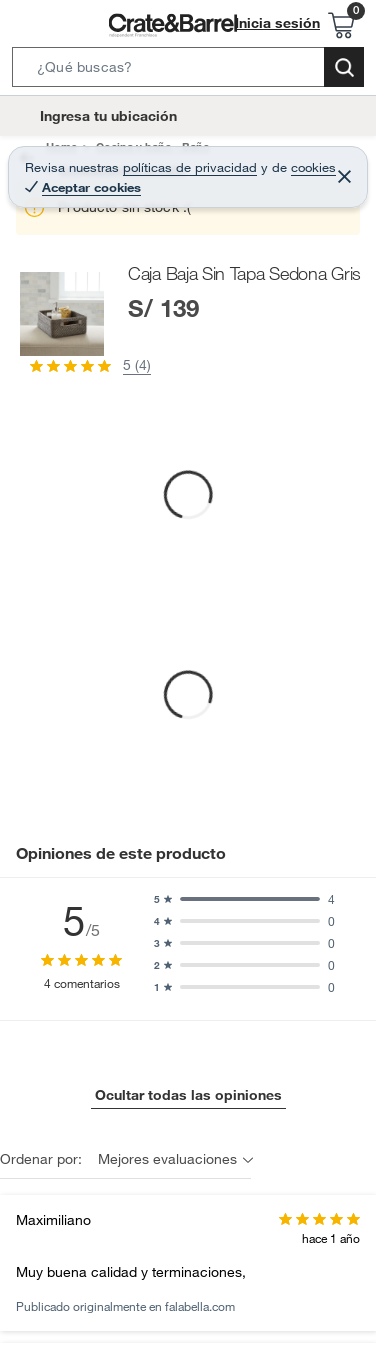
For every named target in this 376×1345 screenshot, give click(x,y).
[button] (188, 71)
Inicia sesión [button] (277, 23)
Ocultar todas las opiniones (188, 1095)
